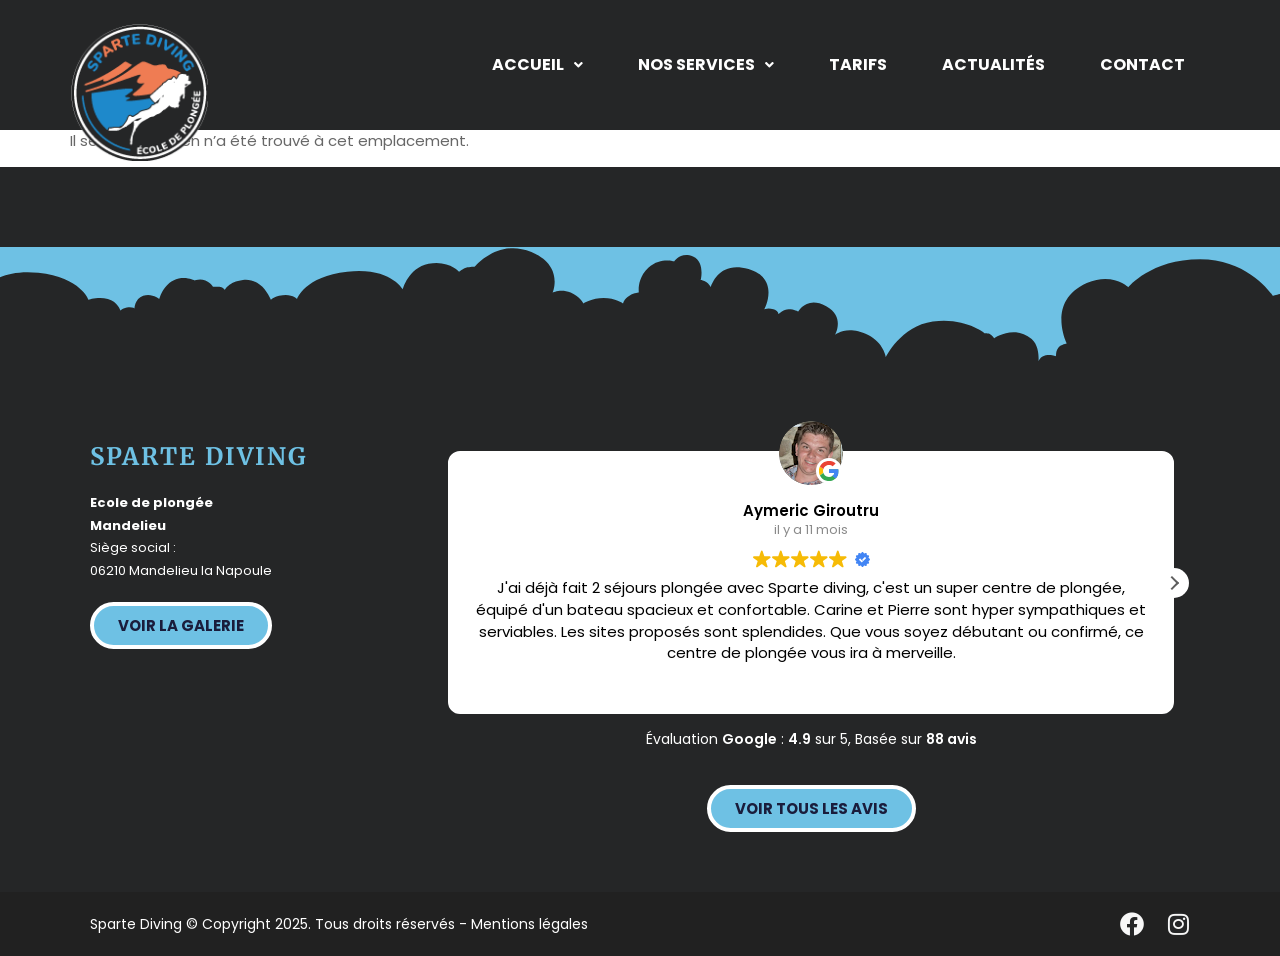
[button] (537, 65)
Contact (1142, 64)
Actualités (993, 64)
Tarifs (858, 64)
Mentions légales (529, 924)
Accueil (537, 64)
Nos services (706, 64)
